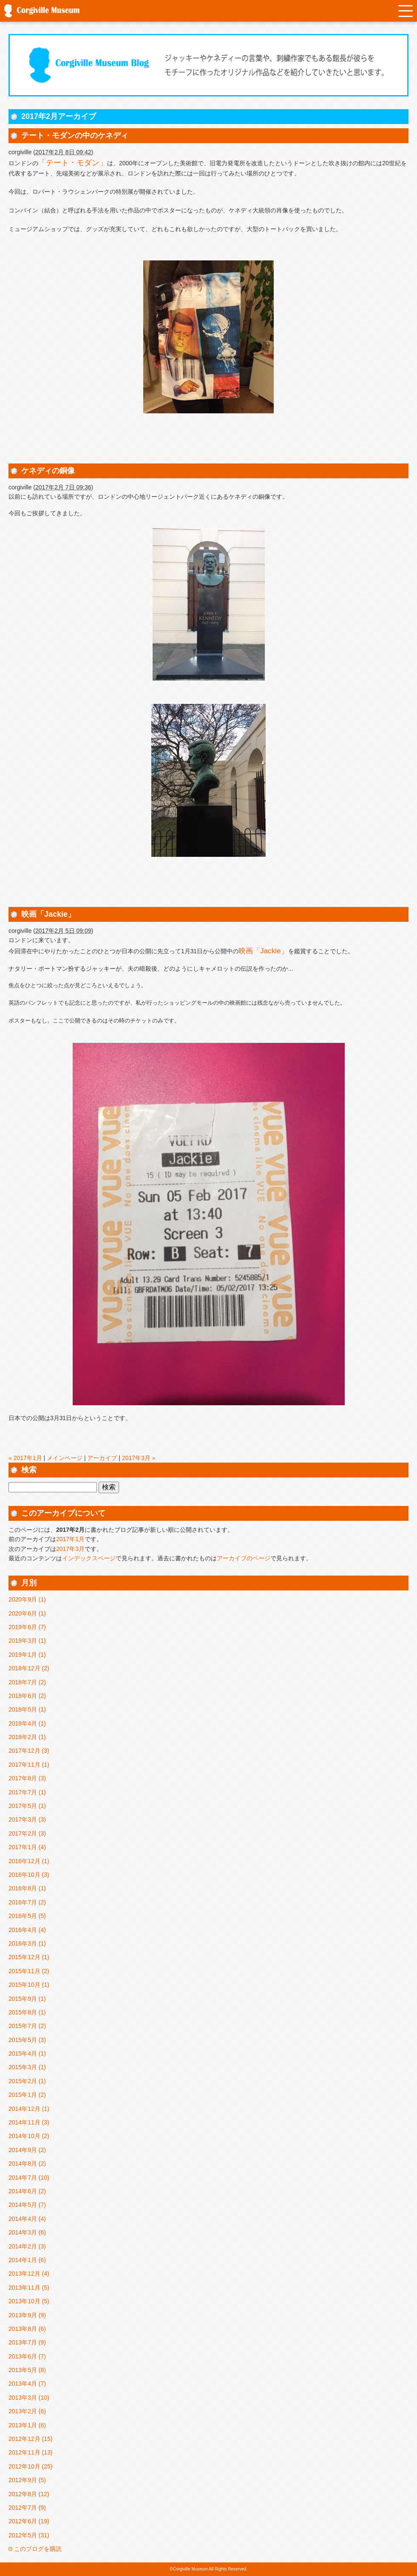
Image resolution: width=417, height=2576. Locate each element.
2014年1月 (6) (27, 2260)
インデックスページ (89, 1558)
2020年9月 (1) (27, 1599)
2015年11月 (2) (29, 1971)
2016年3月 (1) (27, 1943)
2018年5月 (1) (27, 1709)
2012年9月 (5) (27, 2480)
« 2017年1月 (25, 1458)
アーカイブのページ (243, 1558)
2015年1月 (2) (27, 2094)
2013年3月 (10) (29, 2397)
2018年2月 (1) (27, 1737)
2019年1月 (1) (27, 1654)
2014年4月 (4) (27, 2218)
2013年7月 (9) (27, 2342)
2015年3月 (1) (27, 2067)
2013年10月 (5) (29, 2301)
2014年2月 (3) (27, 2246)
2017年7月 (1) (27, 1792)
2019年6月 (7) (27, 1627)
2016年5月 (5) (27, 1915)
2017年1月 (70, 1539)
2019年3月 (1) (27, 1640)
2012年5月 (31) (29, 2535)
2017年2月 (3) (27, 1833)
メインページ (64, 1458)
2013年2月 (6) (27, 2411)
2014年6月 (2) (27, 2191)
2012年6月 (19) (29, 2521)
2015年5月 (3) (27, 2040)
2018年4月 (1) (27, 1723)
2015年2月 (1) (27, 2081)
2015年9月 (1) (27, 1998)
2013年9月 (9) (27, 2315)
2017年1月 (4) (27, 1847)
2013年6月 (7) (27, 2356)
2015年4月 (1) (27, 2053)
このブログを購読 (38, 2548)
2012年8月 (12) (29, 2494)
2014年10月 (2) (29, 2136)
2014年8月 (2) (27, 2163)
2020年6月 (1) (27, 1613)
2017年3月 (70, 1548)
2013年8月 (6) (27, 2328)
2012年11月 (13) (31, 2452)
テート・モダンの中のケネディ (74, 135)
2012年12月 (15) (31, 2438)
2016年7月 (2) (27, 1902)
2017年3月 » (139, 1458)
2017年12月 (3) (29, 1750)
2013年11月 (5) (29, 2287)
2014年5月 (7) (27, 2204)
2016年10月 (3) (29, 1874)
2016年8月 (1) (27, 1888)
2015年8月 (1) (27, 2012)
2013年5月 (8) (27, 2370)
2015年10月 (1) (29, 1984)
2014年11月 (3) (29, 2122)
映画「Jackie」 (48, 914)
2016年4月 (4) (27, 1929)
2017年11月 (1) (29, 1764)
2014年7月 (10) (29, 2177)
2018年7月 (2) (27, 1682)
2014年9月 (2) (27, 2150)
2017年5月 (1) (27, 1805)
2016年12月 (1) (29, 1861)
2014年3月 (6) (27, 2232)
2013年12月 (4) (29, 2273)
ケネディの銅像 (48, 470)
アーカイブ (102, 1458)
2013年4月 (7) (27, 2383)
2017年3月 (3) (27, 1819)
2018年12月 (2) (29, 1668)
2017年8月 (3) (27, 1778)
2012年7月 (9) (27, 2507)
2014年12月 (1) (29, 2108)
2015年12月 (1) (29, 1957)
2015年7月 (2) (27, 2025)
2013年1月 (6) (27, 2425)
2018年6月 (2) (27, 1695)
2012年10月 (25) (31, 2466)
